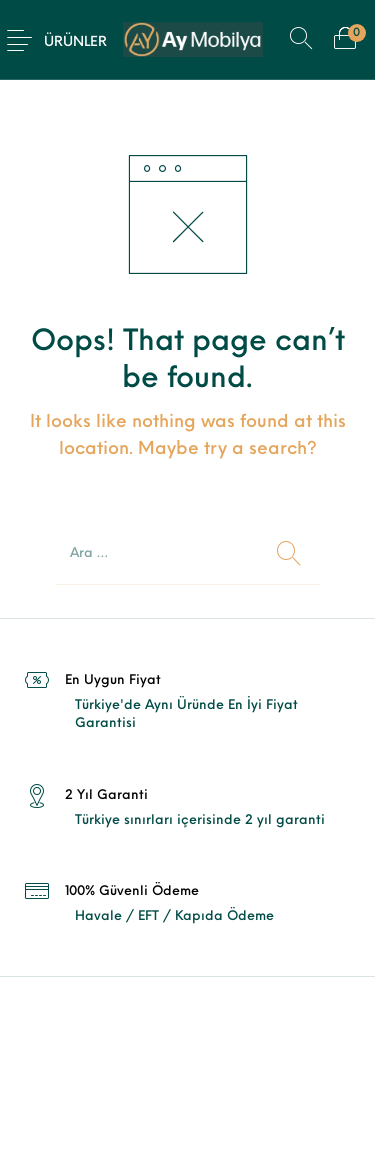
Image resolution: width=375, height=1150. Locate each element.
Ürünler (75, 42)
